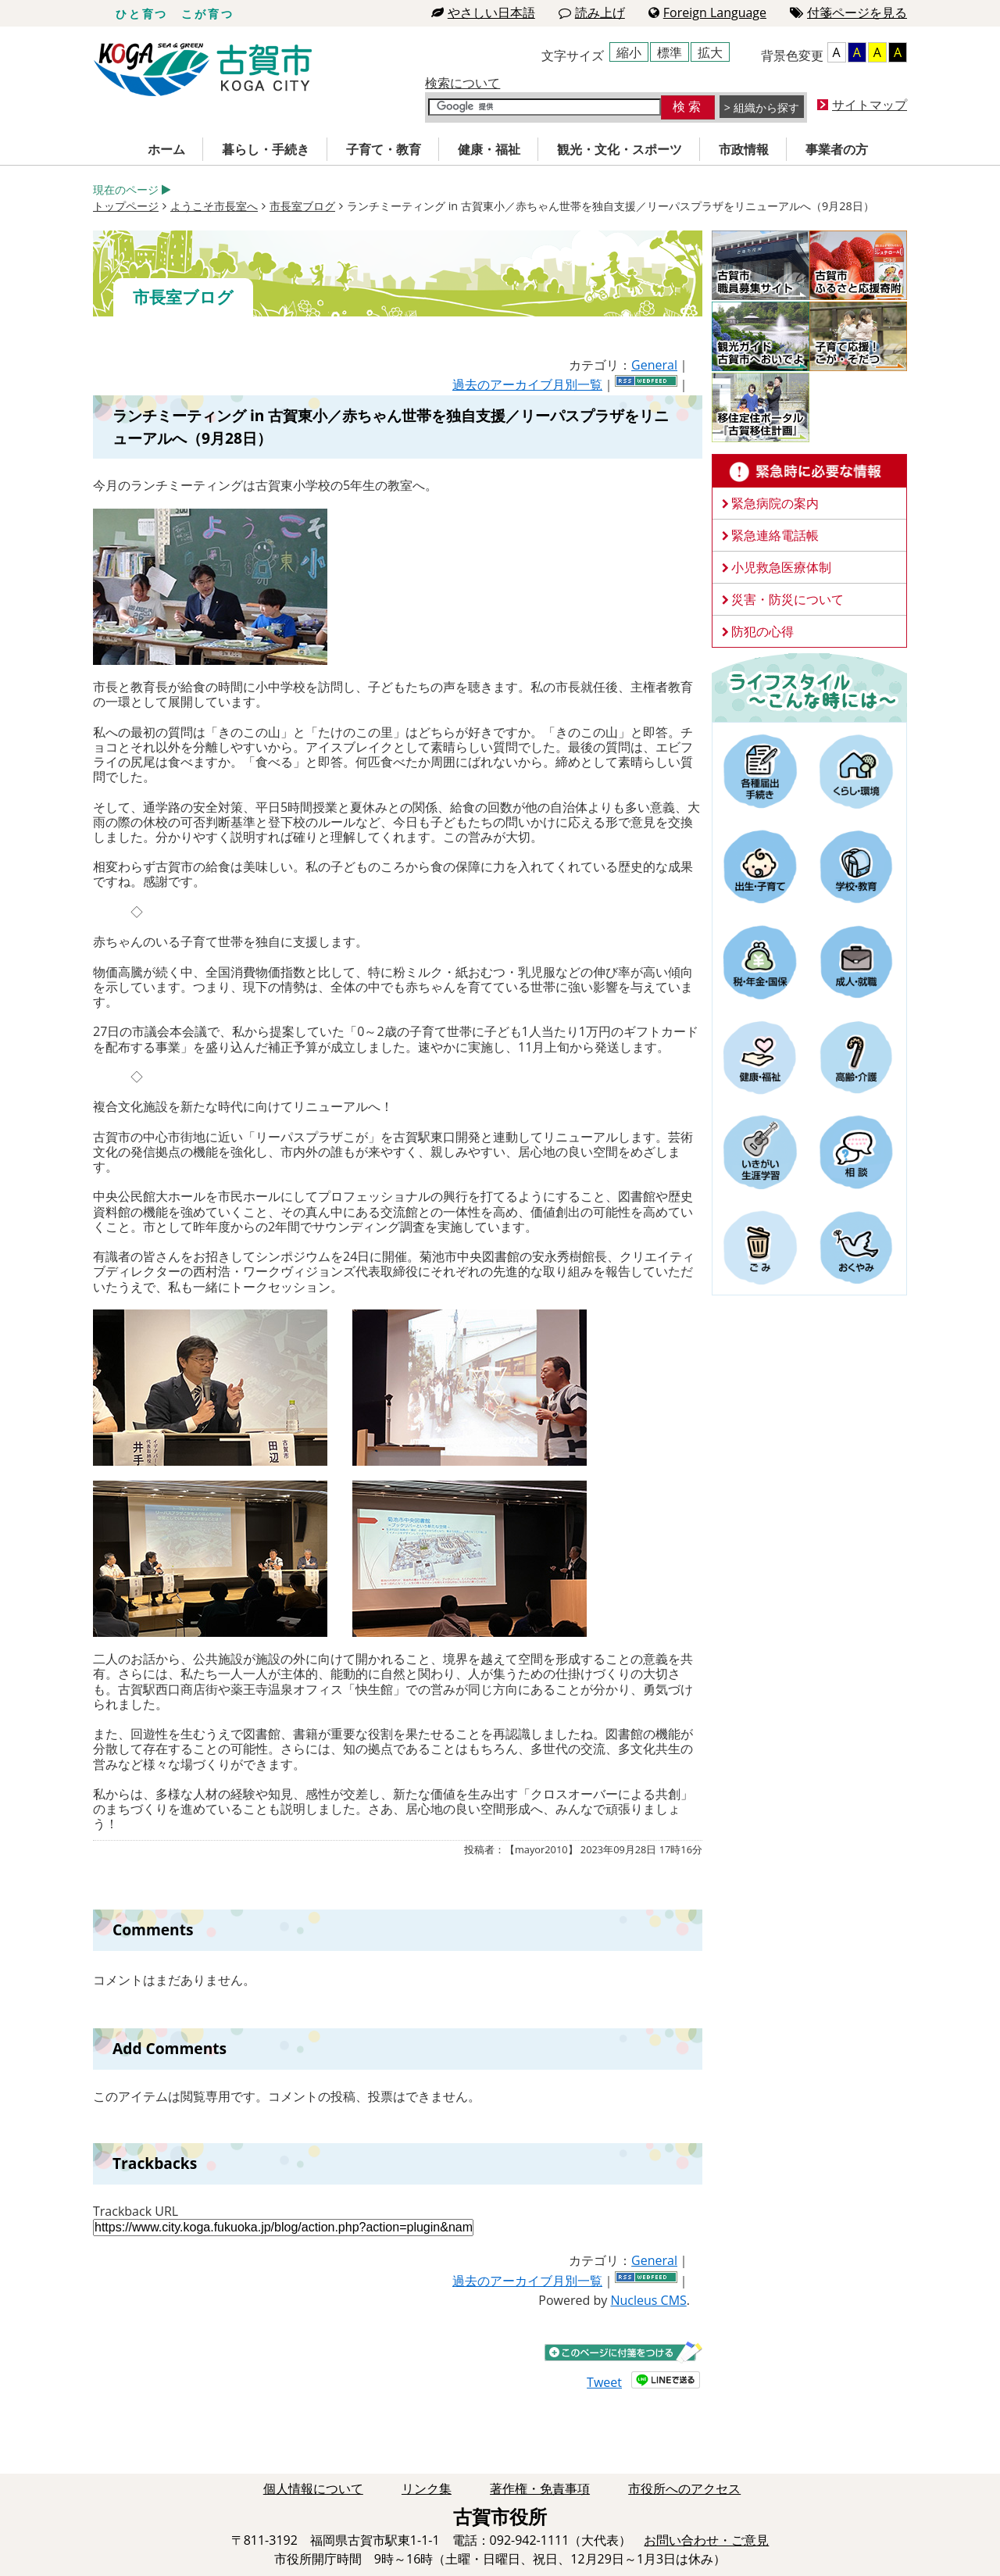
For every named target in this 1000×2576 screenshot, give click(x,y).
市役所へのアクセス (684, 2488)
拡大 (710, 52)
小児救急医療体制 (781, 567)
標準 (669, 52)
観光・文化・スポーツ (619, 149)
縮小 (628, 52)
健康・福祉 (489, 149)
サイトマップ (869, 104)
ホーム (166, 149)
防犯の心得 (762, 631)
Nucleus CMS (648, 2300)
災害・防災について (787, 599)
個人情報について (313, 2488)
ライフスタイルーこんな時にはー (809, 687)
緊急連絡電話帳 (775, 535)
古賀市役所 (202, 70)
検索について (462, 82)
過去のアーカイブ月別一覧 (527, 384)
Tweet (604, 2382)
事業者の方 (836, 149)
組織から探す (766, 107)
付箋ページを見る (848, 12)
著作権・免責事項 (540, 2488)
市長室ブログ (302, 205)
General (654, 364)
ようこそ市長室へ (214, 205)
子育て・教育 (383, 149)
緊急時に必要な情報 (809, 471)
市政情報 (744, 149)
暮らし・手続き (265, 149)
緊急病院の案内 (775, 503)
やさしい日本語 (483, 12)
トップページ (126, 205)
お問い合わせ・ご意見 (706, 2540)
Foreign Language (707, 12)
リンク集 (427, 2488)
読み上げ (592, 12)
